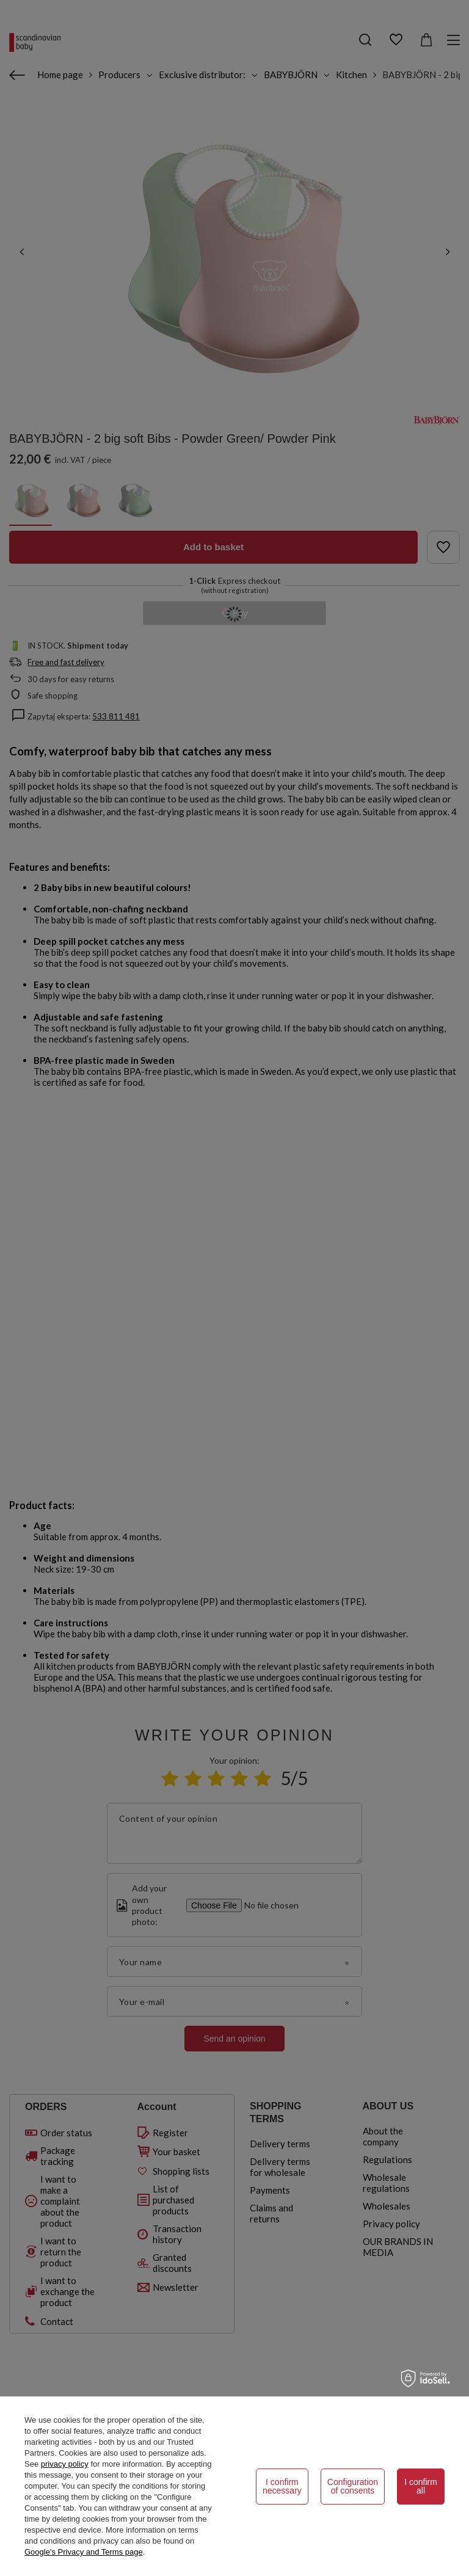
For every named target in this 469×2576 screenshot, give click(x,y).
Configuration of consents (352, 2486)
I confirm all (420, 2486)
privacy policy (65, 2464)
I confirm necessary (282, 2486)
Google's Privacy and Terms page (83, 2551)
